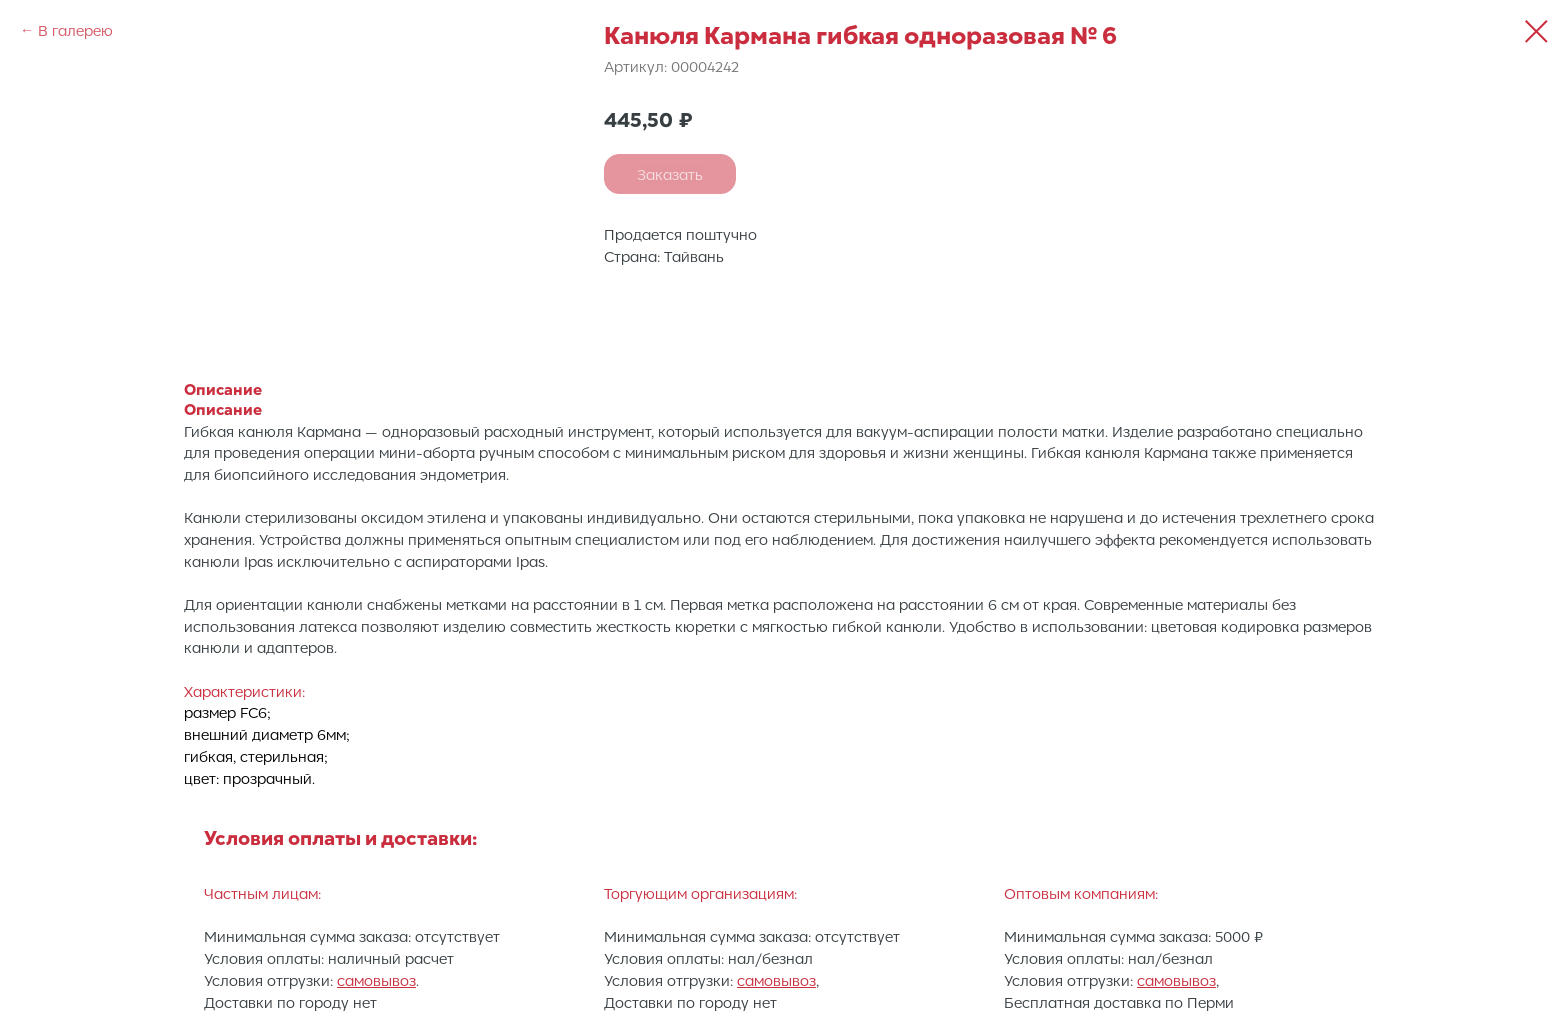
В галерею (75, 30)
